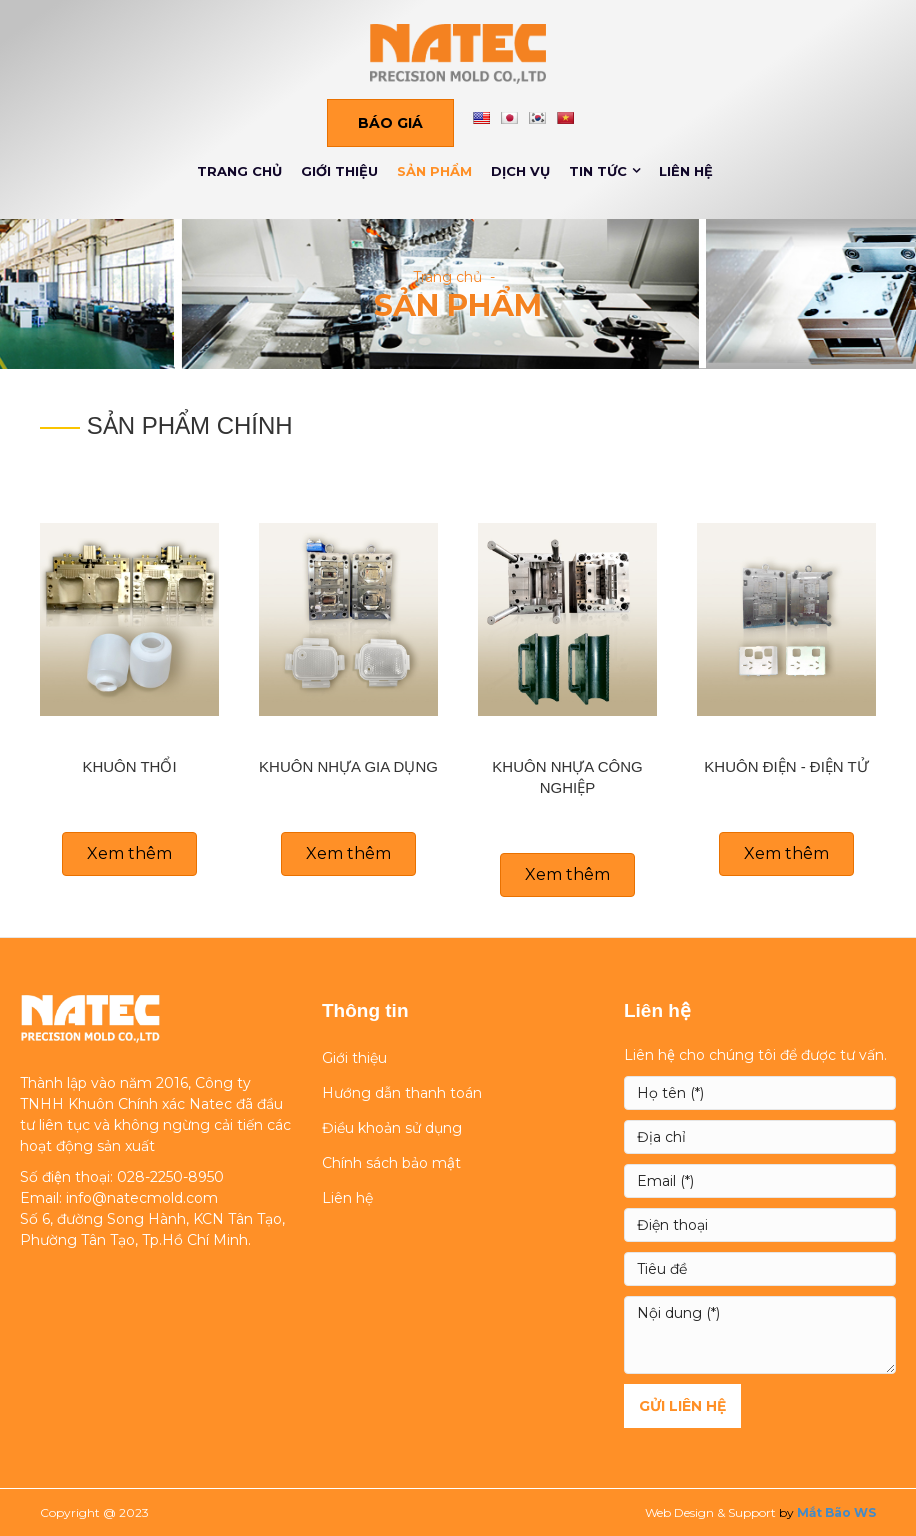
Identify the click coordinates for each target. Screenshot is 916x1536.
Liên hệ (347, 1198)
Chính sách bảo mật (391, 1163)
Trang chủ (447, 277)
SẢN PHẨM (434, 171)
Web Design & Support (710, 1512)
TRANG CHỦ (239, 171)
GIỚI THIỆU (339, 171)
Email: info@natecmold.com (119, 1198)
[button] (390, 123)
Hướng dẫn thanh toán (402, 1093)
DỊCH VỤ (520, 171)
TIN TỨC (598, 171)
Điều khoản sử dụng (392, 1128)
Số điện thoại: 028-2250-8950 (122, 1177)
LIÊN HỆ (686, 171)
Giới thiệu (354, 1058)
